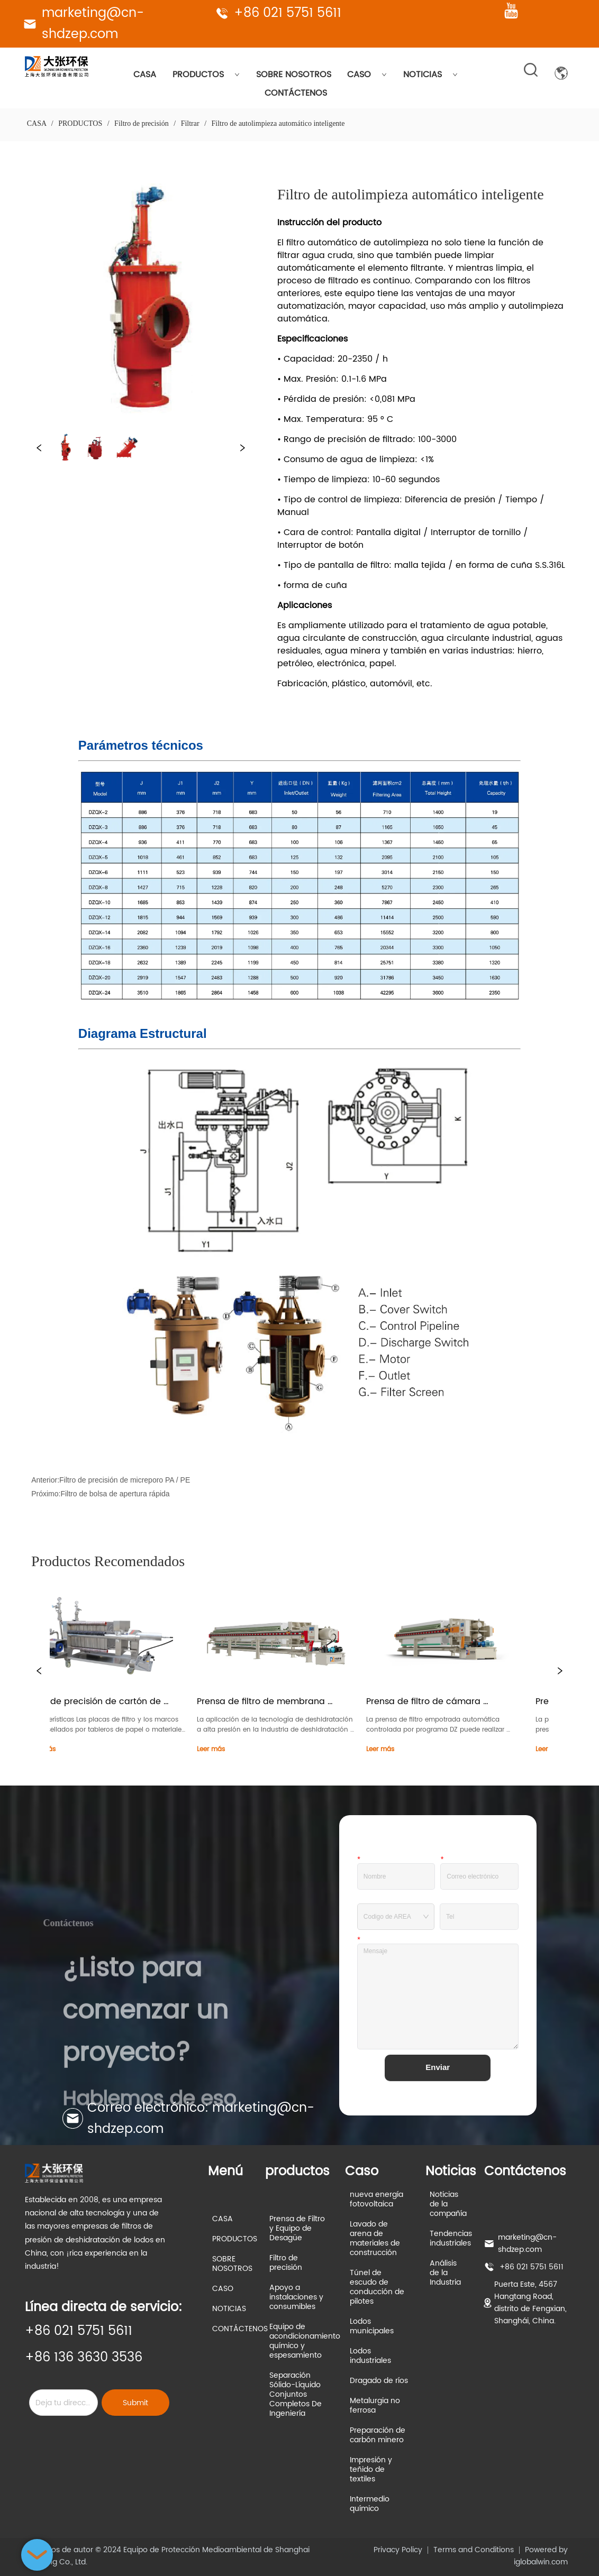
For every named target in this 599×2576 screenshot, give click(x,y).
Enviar (437, 2067)
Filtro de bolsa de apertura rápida (114, 1493)
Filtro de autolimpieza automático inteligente (277, 123)
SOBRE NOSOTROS (293, 74)
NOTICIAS (430, 74)
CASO (367, 74)
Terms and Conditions (473, 2550)
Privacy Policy (398, 2550)
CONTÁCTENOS (296, 93)
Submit (135, 2403)
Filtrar (190, 123)
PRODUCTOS (206, 74)
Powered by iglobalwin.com (541, 2556)
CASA (144, 74)
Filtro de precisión (142, 123)
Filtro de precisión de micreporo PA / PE (124, 1480)
